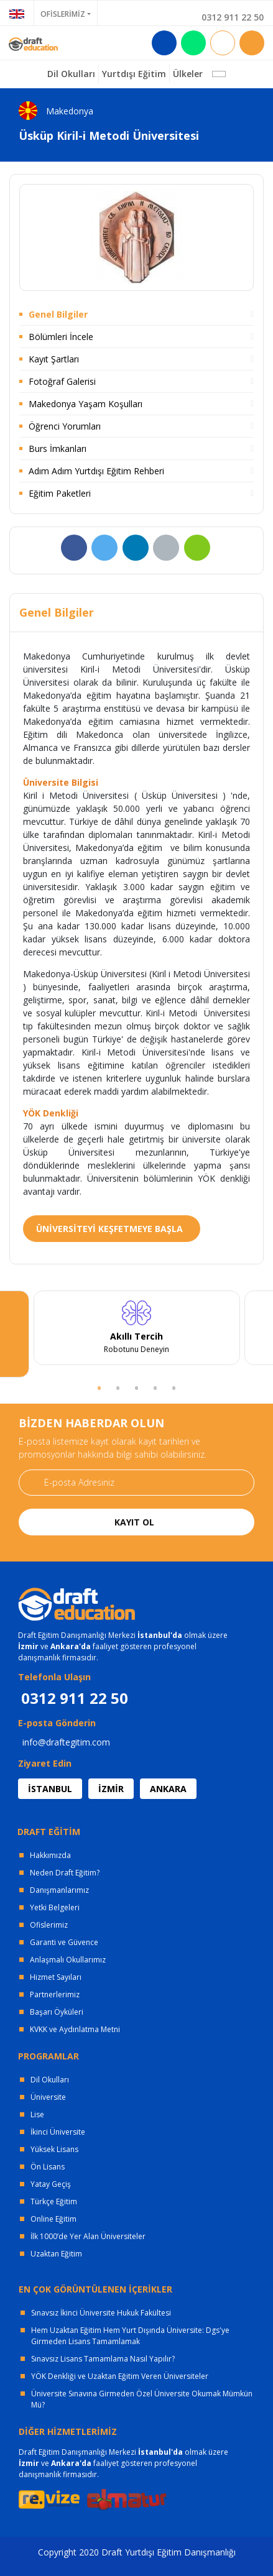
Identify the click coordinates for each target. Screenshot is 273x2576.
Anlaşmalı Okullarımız (68, 1959)
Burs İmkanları (57, 448)
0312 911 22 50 (232, 17)
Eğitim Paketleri (60, 493)
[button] (219, 74)
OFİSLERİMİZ (62, 14)
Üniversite (48, 2097)
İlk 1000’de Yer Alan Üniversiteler (88, 2236)
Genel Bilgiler (58, 314)
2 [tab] (118, 1387)
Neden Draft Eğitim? (64, 1872)
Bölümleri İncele (61, 337)
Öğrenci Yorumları (65, 426)
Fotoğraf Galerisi (62, 381)
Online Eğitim (53, 2219)
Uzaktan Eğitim (56, 2253)
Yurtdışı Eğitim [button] (134, 74)
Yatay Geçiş (50, 2184)
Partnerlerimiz (55, 1994)
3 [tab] (137, 1387)
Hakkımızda (50, 1855)
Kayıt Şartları (54, 359)
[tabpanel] (136, 1327)
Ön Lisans (47, 2166)
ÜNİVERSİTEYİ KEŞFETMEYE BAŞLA (109, 1229)
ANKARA (168, 1789)
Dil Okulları (49, 2079)
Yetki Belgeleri (55, 1907)
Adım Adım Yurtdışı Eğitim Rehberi (96, 471)
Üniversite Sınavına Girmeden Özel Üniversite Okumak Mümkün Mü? (141, 2399)
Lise (37, 2114)
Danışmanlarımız (59, 1890)
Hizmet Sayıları (55, 1977)
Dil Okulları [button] (71, 74)
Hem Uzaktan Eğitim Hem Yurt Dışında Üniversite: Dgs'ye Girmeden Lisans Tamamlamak (130, 2336)
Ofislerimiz (49, 1925)
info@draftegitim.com (66, 1742)
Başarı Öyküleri (56, 2012)
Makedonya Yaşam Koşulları (85, 404)
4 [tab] (155, 1387)
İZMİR (111, 1789)
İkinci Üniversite (57, 2132)
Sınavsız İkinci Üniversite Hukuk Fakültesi (101, 2312)
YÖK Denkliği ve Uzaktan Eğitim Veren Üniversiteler (119, 2376)
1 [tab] (99, 1387)
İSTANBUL (50, 1789)
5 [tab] (174, 1387)
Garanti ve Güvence (64, 1942)
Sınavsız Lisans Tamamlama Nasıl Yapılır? (103, 2358)
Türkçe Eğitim (53, 2201)
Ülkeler (188, 74)
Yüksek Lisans (54, 2149)
